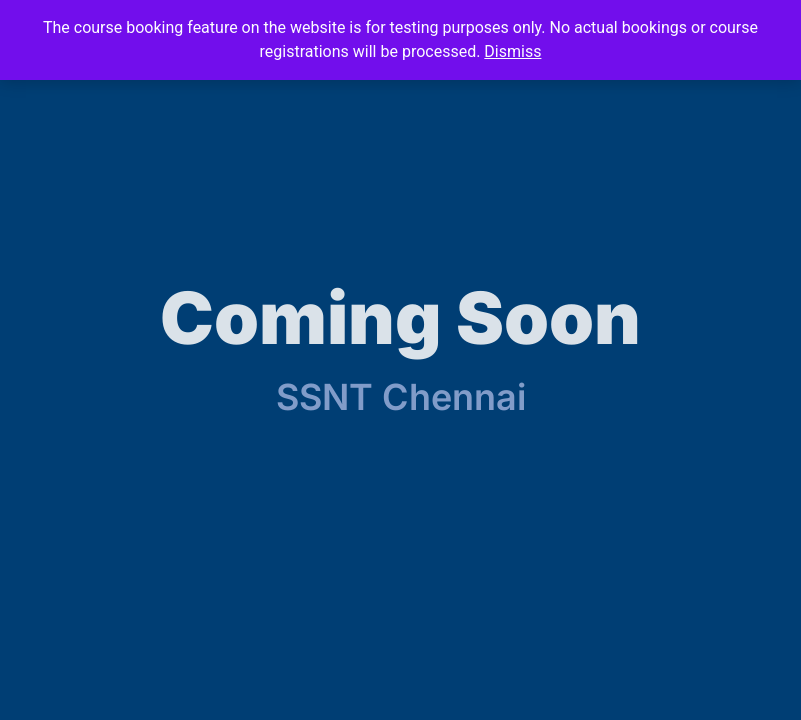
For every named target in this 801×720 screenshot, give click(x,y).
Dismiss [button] (512, 51)
